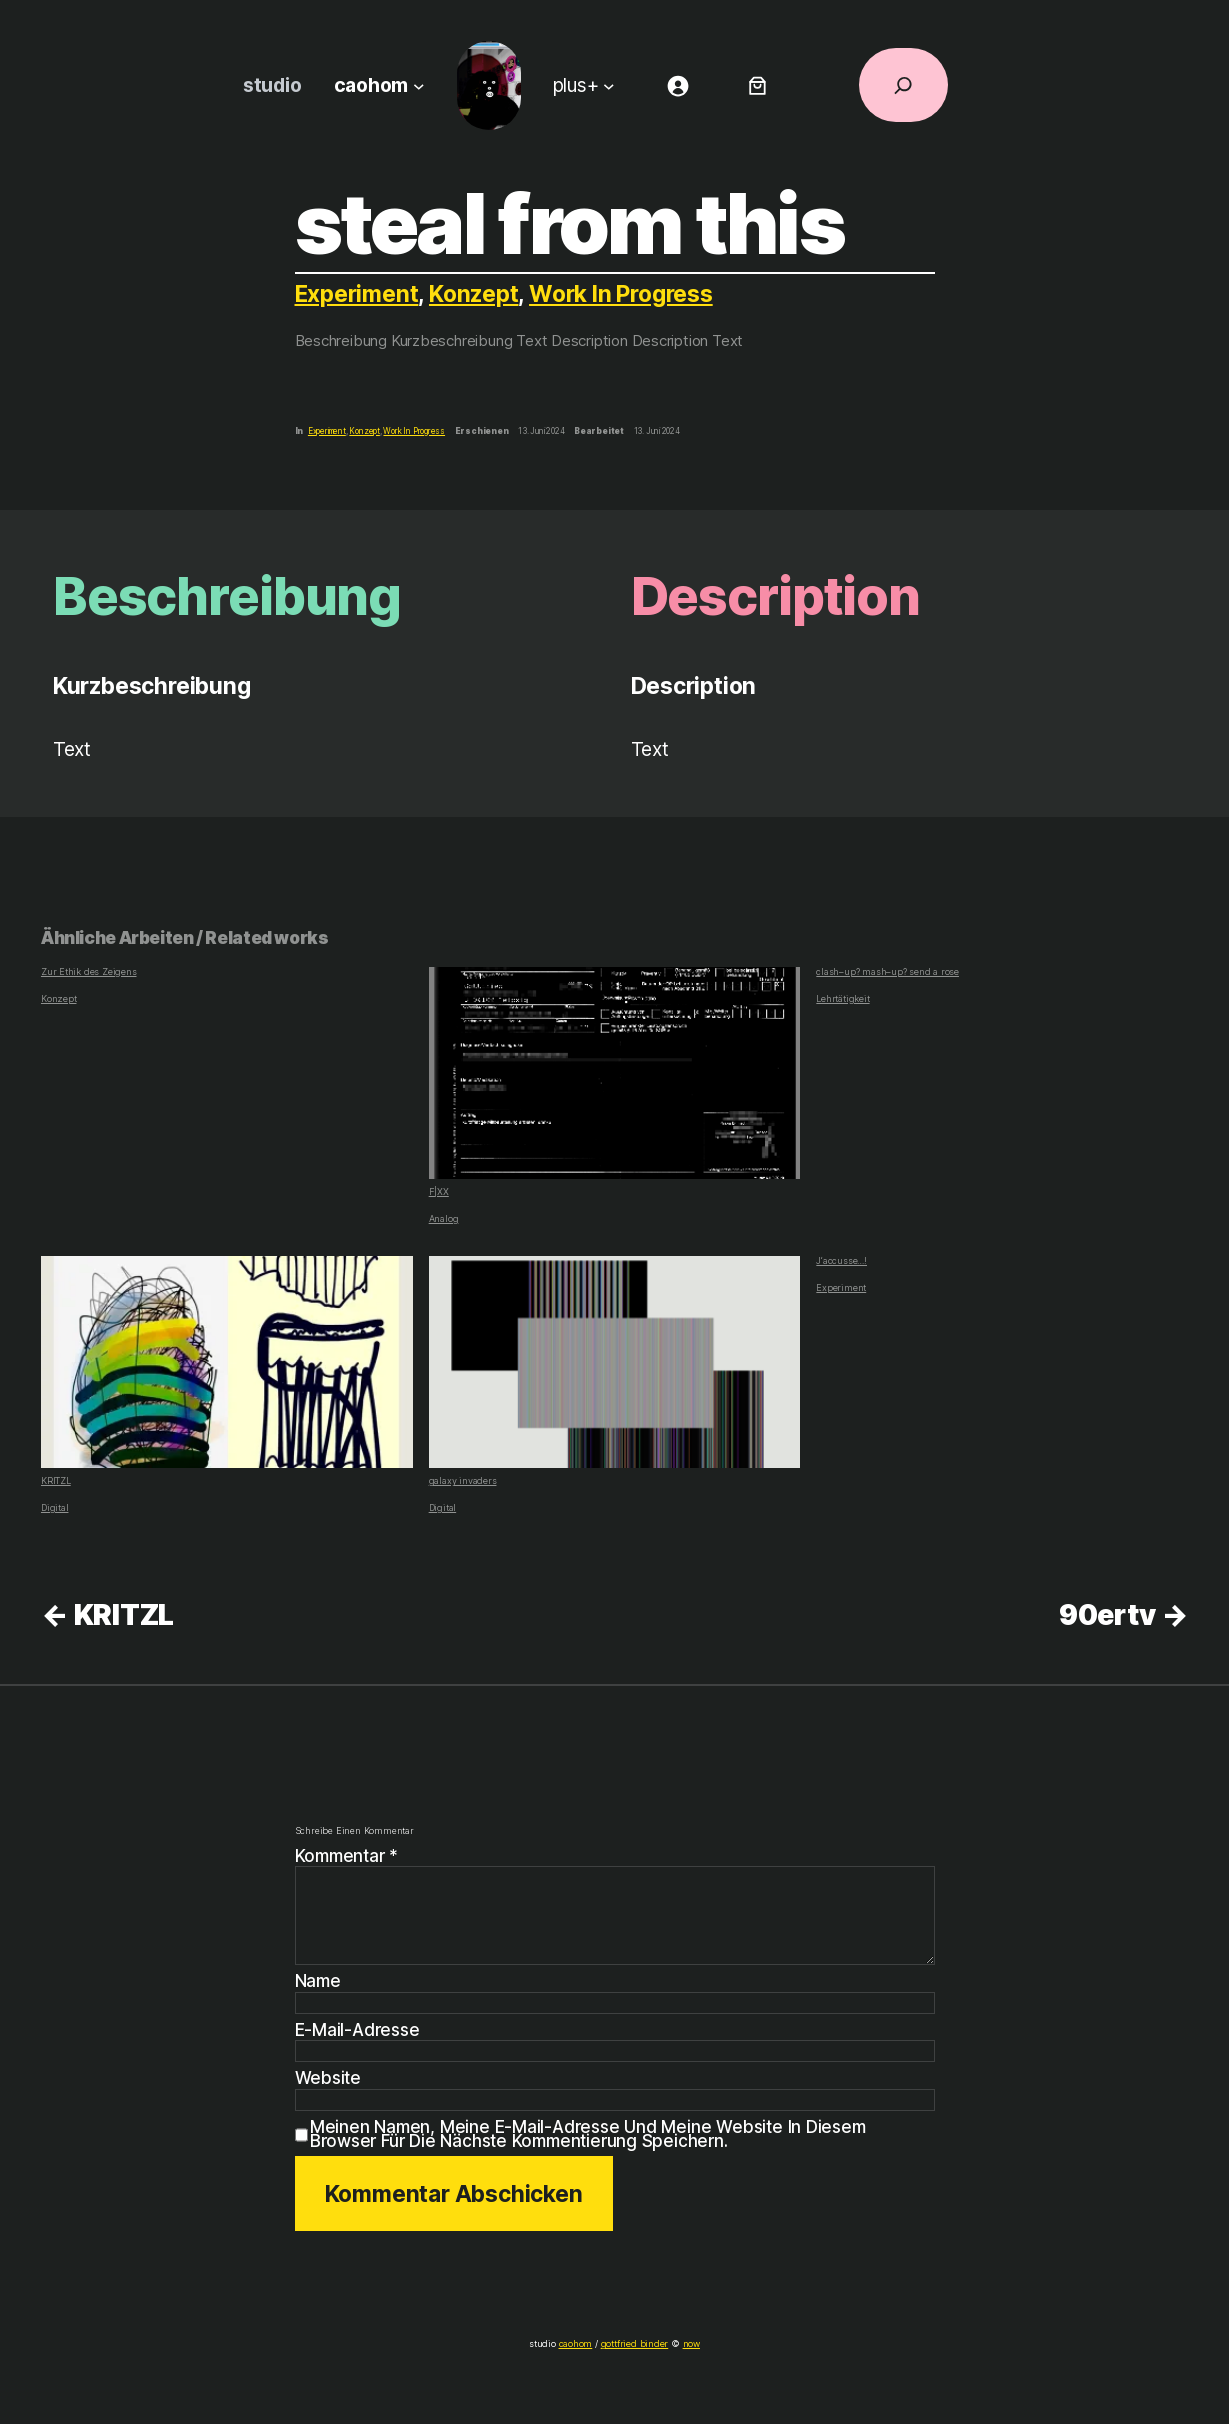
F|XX (615, 1082)
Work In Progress (627, 293)
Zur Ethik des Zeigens (85, 972)
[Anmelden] (679, 85)
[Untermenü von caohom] (417, 86)
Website (327, 2078)
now (685, 2343)
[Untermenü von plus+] (611, 86)
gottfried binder (633, 2343)
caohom (577, 2343)
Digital (53, 1507)
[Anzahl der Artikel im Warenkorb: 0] (759, 85)
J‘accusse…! (841, 1261)
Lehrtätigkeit (841, 998)
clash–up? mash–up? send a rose (883, 972)
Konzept (476, 293)
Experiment (357, 293)
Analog (443, 1218)
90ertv (1106, 1614)
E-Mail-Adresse (357, 2030)
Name (318, 1981)
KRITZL (227, 1371)
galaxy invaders (615, 1371)
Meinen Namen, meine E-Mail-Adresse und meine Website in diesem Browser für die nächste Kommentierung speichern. (621, 2133)
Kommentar (348, 1855)
